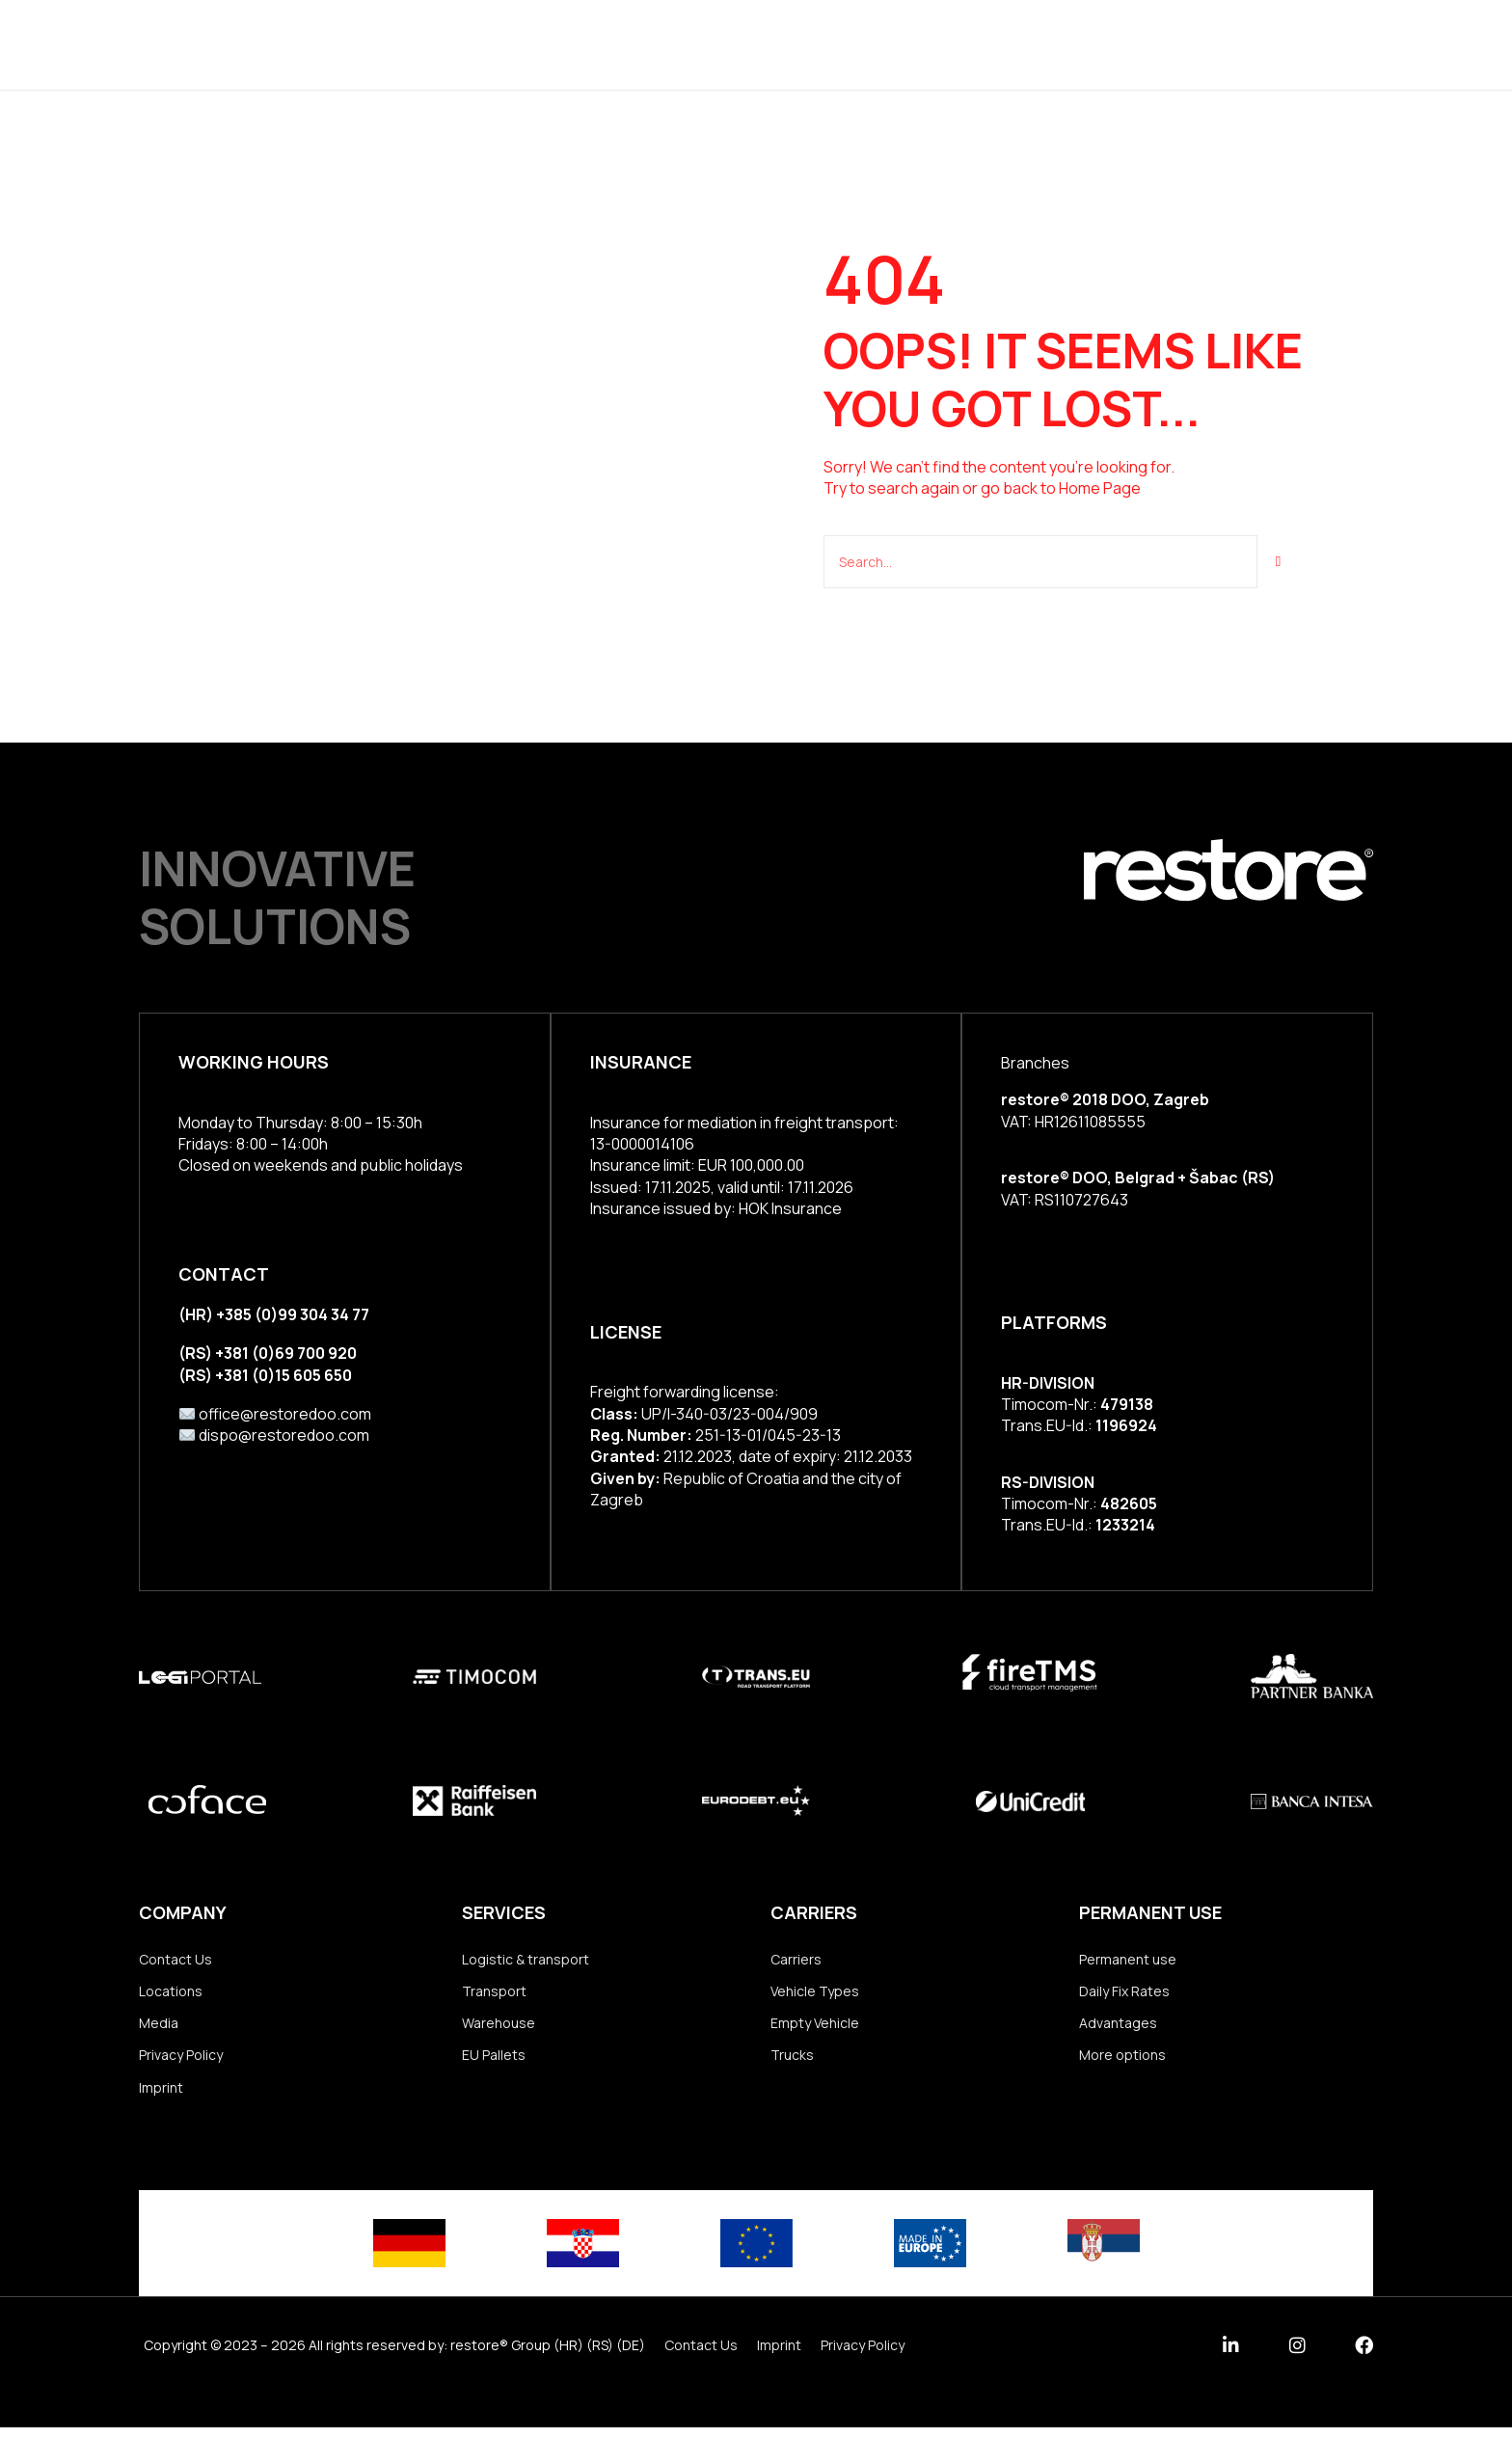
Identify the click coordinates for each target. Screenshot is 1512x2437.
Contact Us (175, 1959)
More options (1122, 2061)
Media (158, 2027)
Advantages (1118, 2027)
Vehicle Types (814, 1993)
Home (433, 44)
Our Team (975, 44)
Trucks (792, 2061)
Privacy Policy (181, 2061)
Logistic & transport (525, 1959)
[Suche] (1279, 560)
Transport (494, 1993)
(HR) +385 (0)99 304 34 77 (273, 1313)
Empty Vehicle (814, 2027)
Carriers (796, 1959)
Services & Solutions (586, 44)
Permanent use (1127, 1959)
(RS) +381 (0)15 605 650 (265, 1372)
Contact (1089, 44)
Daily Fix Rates (1124, 1993)
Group (745, 44)
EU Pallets (494, 2061)
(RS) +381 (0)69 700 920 (267, 1351)
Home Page (1100, 488)
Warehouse (498, 2027)
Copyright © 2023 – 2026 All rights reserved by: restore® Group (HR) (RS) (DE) (394, 2355)
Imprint (161, 2096)
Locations (854, 44)
